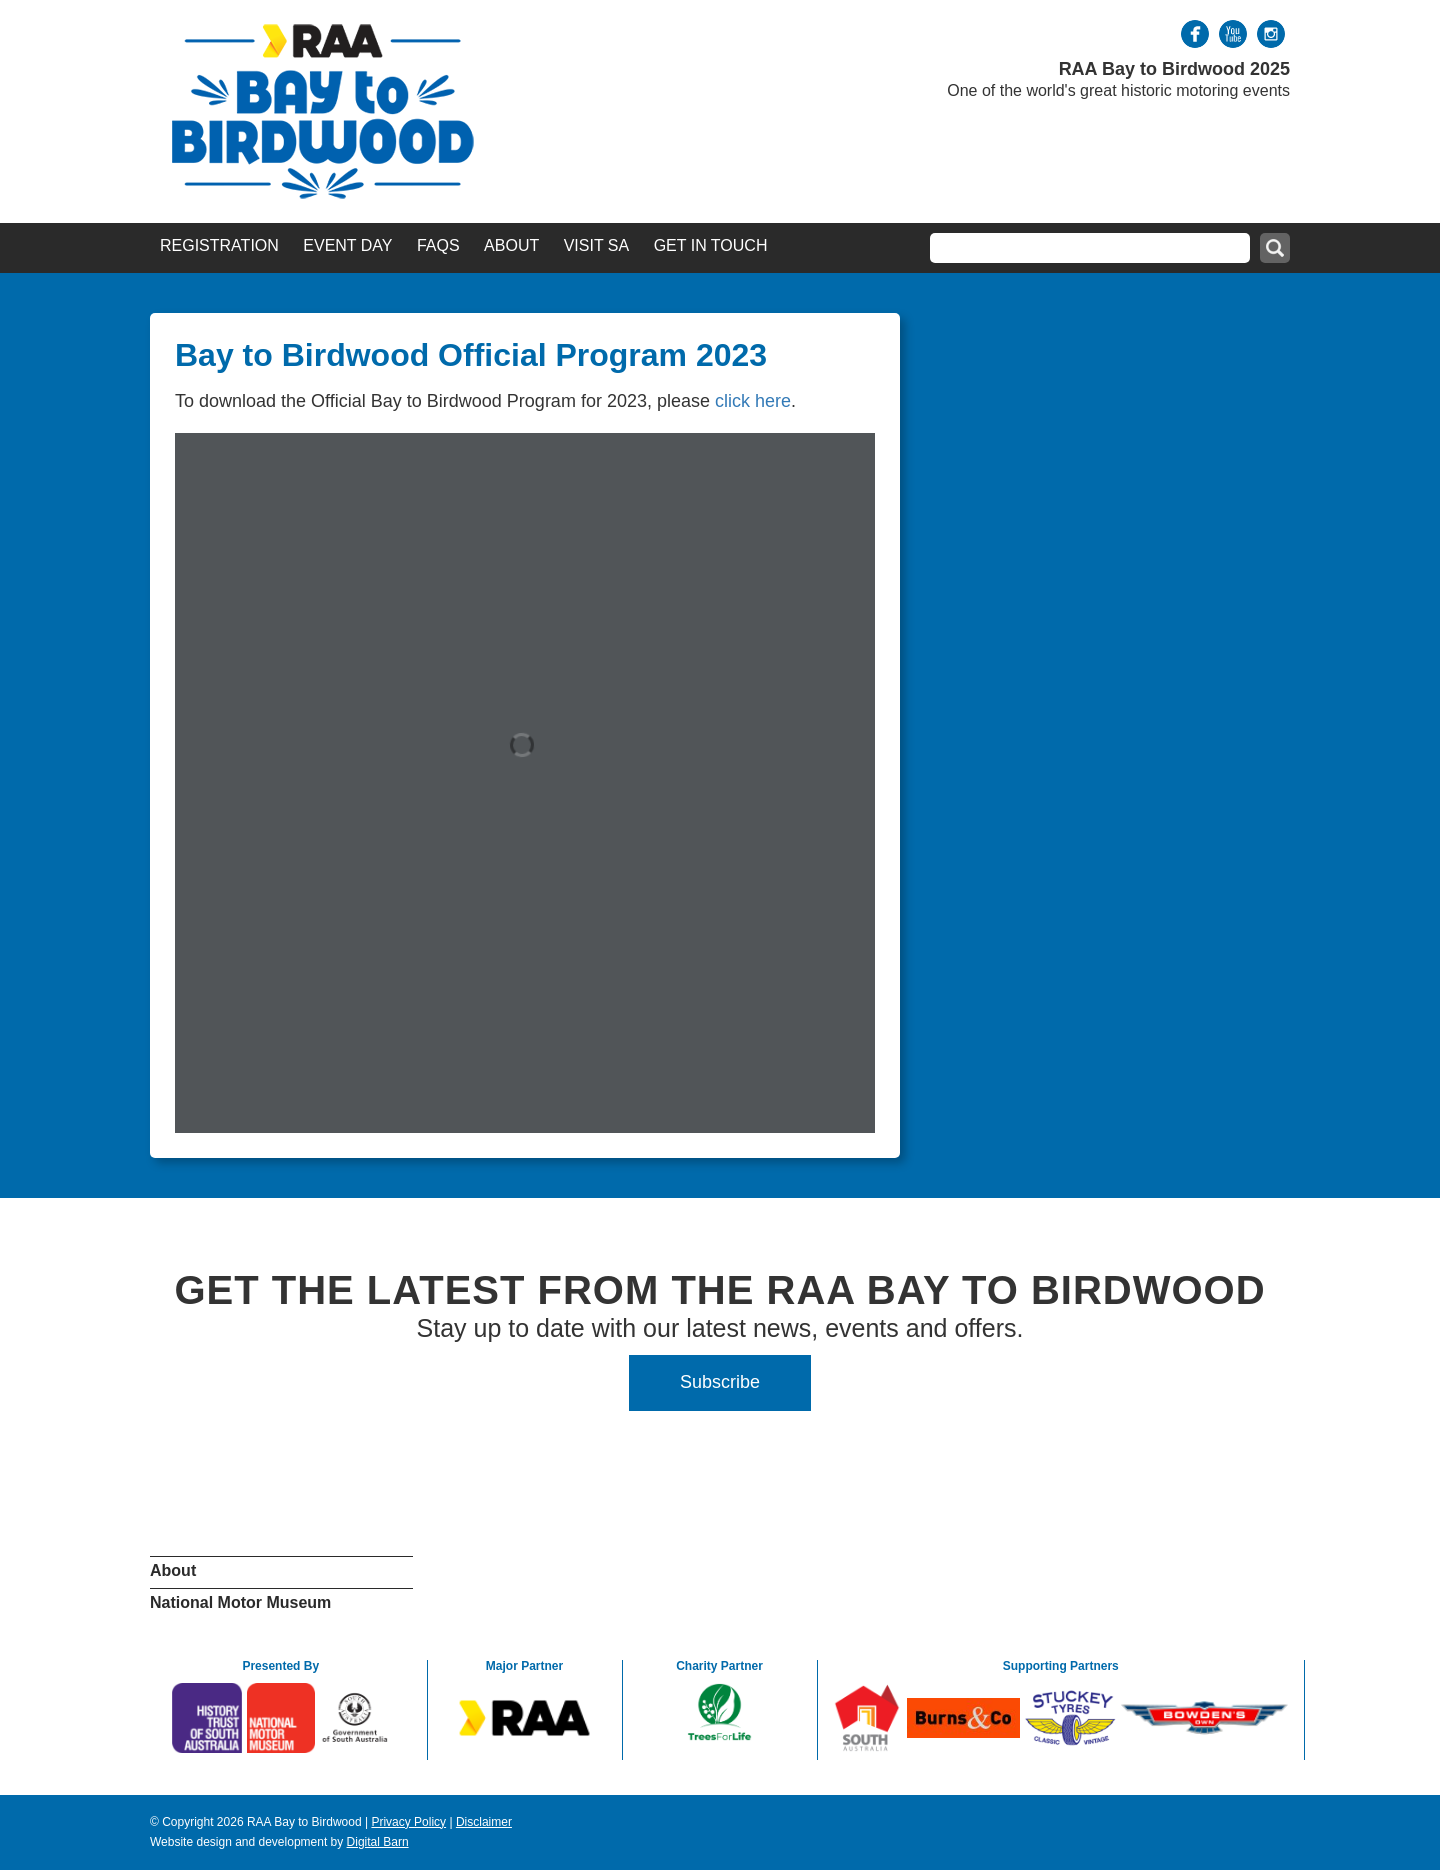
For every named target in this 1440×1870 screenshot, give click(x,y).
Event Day (347, 245)
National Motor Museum (240, 1602)
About (511, 245)
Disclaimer (484, 1822)
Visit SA (597, 245)
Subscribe (720, 1382)
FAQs (438, 245)
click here (753, 401)
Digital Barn (378, 1842)
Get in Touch (711, 245)
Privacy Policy (408, 1822)
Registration (219, 245)
